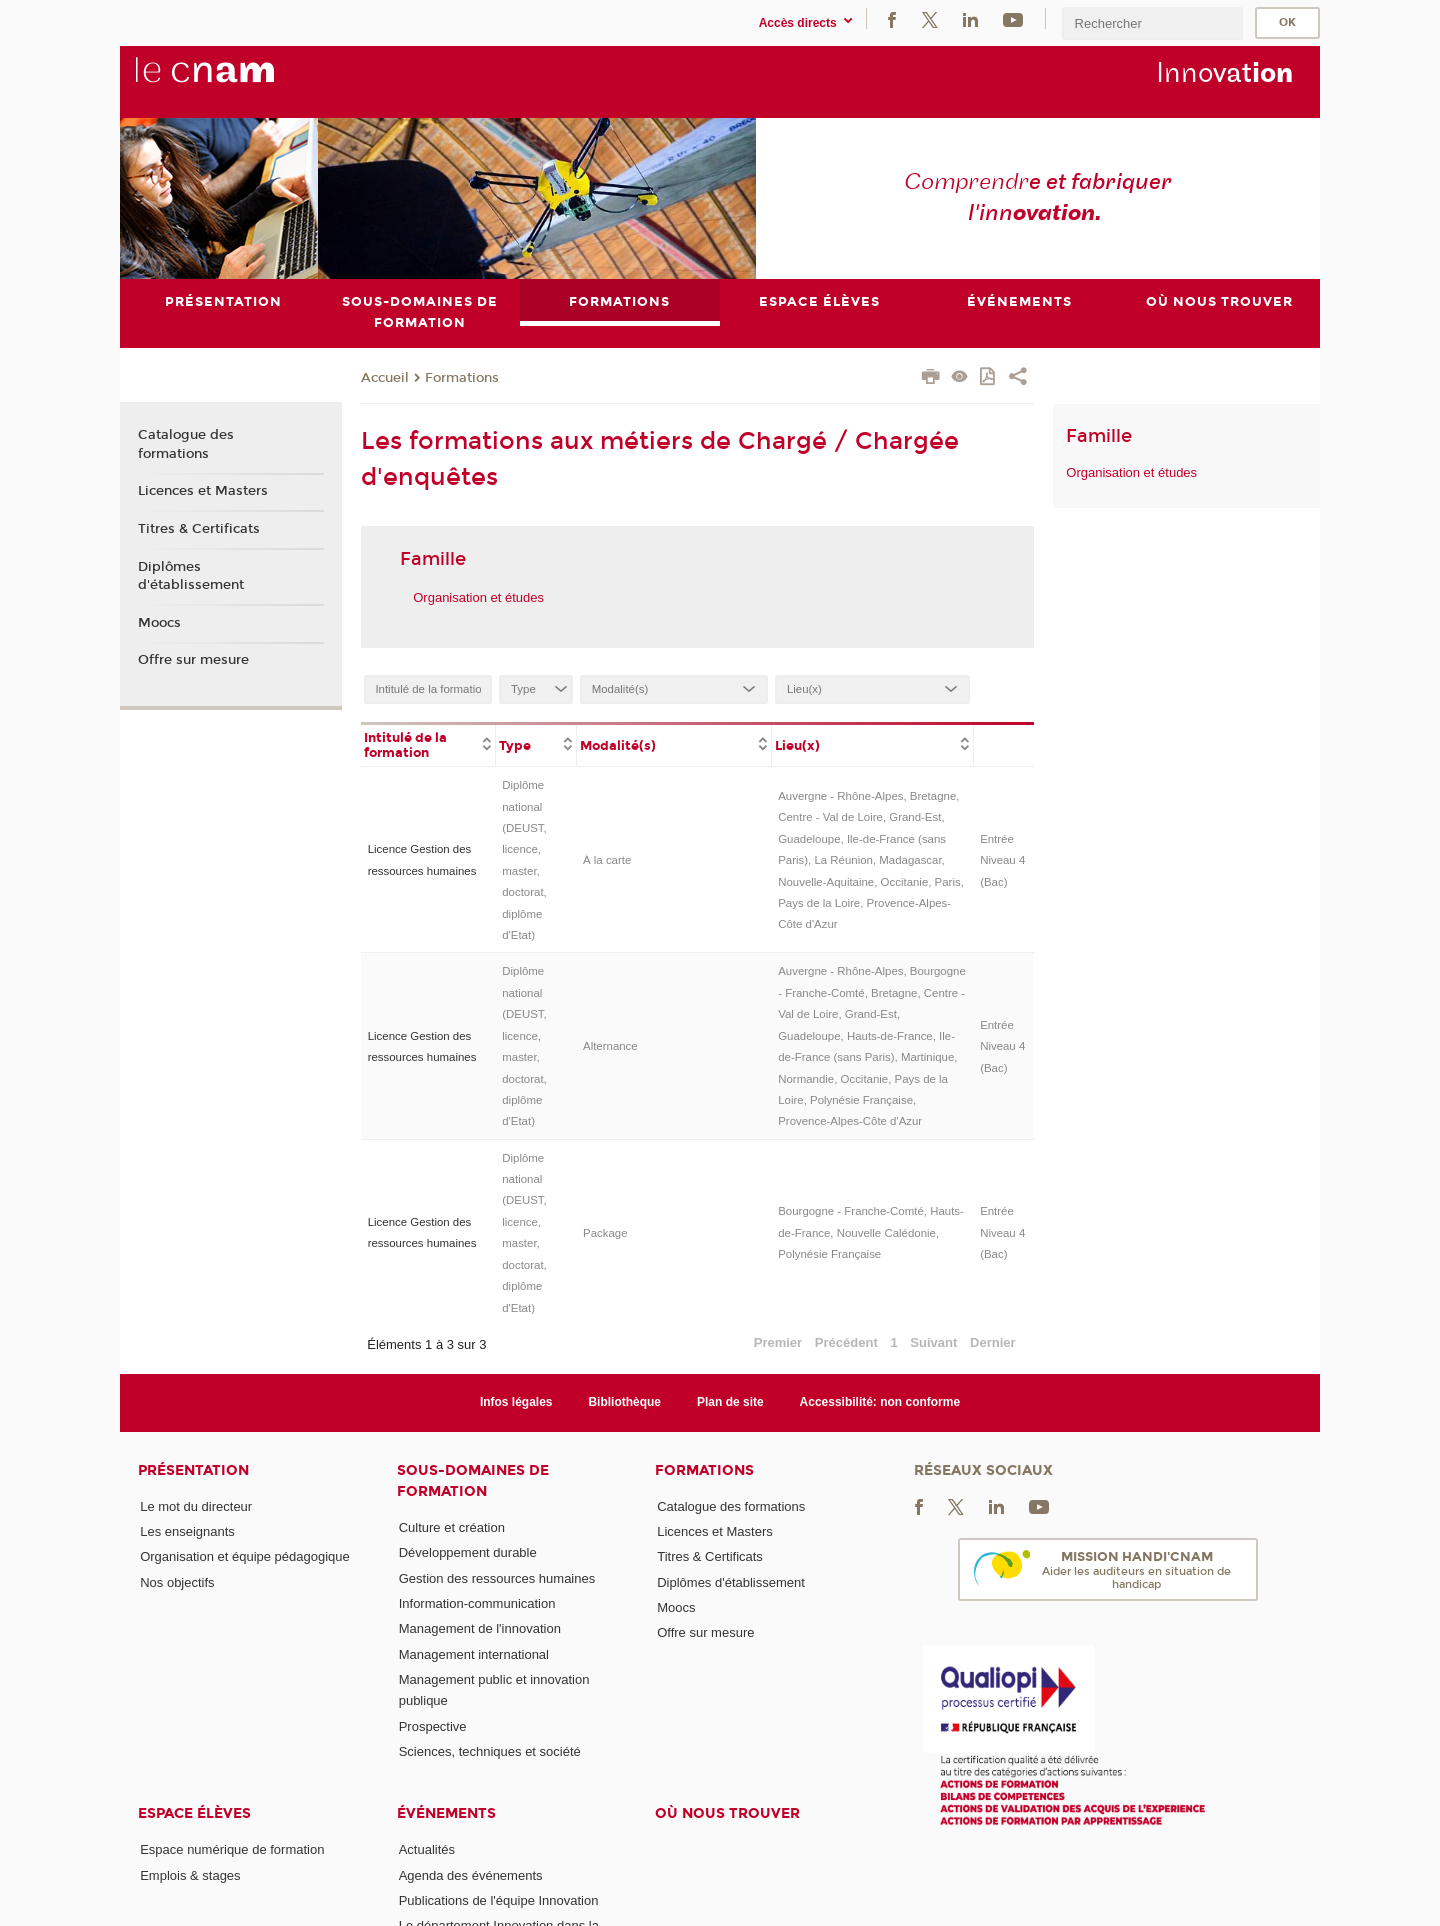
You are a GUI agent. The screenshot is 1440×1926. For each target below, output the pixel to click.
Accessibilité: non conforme (880, 1402)
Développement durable (468, 1552)
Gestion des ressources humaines (497, 1578)
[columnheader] (428, 744)
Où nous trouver (727, 1813)
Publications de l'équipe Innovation (499, 1900)
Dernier (993, 1342)
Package (605, 1233)
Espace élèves (194, 1813)
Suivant (933, 1342)
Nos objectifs (177, 1582)
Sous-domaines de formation (473, 1481)
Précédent (846, 1342)
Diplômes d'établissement (191, 576)
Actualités (427, 1849)
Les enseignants (187, 1531)
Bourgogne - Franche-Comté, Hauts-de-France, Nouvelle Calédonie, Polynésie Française (871, 1232)
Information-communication (477, 1603)
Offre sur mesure (193, 660)
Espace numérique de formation (232, 1849)
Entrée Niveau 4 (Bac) (1002, 860)
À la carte (607, 860)
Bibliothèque (624, 1402)
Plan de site (730, 1402)
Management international (474, 1654)
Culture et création (452, 1527)
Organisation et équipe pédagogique (245, 1556)
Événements (446, 1813)
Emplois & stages (190, 1875)
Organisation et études (478, 597)
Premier (778, 1342)
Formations (462, 378)
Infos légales (516, 1402)
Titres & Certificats (199, 529)
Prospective (433, 1726)
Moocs (159, 623)
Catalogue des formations (186, 445)
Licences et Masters (203, 491)
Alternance (610, 1046)
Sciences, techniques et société (490, 1751)
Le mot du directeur (196, 1506)
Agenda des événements (471, 1875)
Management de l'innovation (480, 1628)
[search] (1152, 23)
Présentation (193, 1470)
